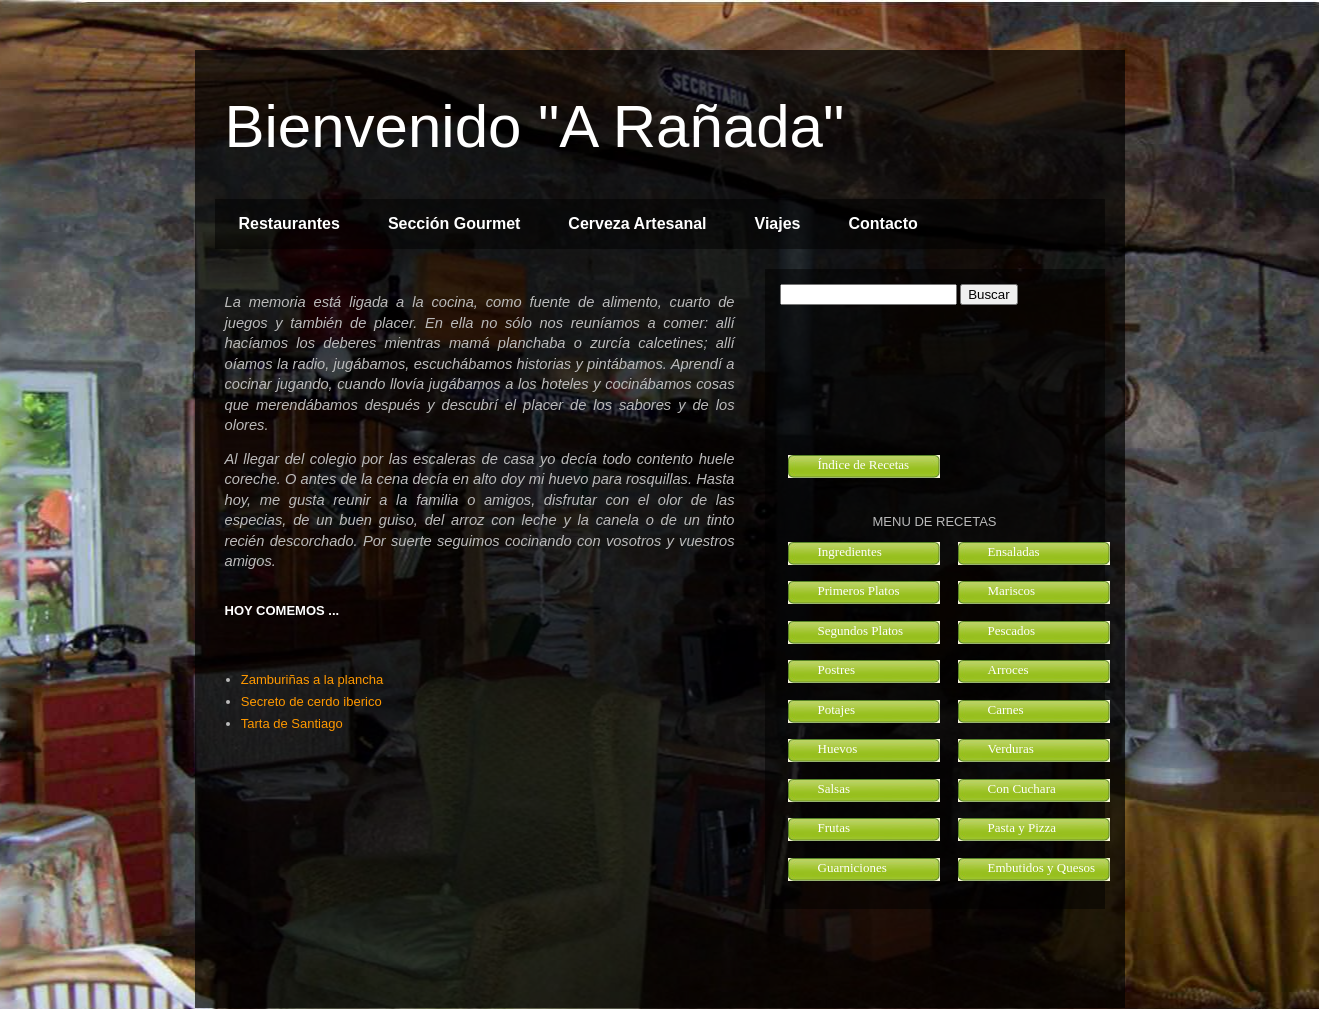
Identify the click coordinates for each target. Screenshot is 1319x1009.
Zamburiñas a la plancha (312, 679)
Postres (837, 669)
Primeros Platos (859, 590)
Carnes (1006, 709)
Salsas (834, 788)
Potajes (837, 709)
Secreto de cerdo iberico (311, 701)
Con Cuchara (1022, 788)
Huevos (838, 748)
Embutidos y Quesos (1042, 867)
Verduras (1011, 748)
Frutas (834, 827)
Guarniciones (852, 867)
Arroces (1008, 669)
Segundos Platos (861, 630)
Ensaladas (1014, 551)
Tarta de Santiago (292, 723)
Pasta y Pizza (1022, 827)
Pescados (1012, 630)
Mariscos (1012, 590)
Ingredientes (850, 551)
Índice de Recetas (864, 464)
